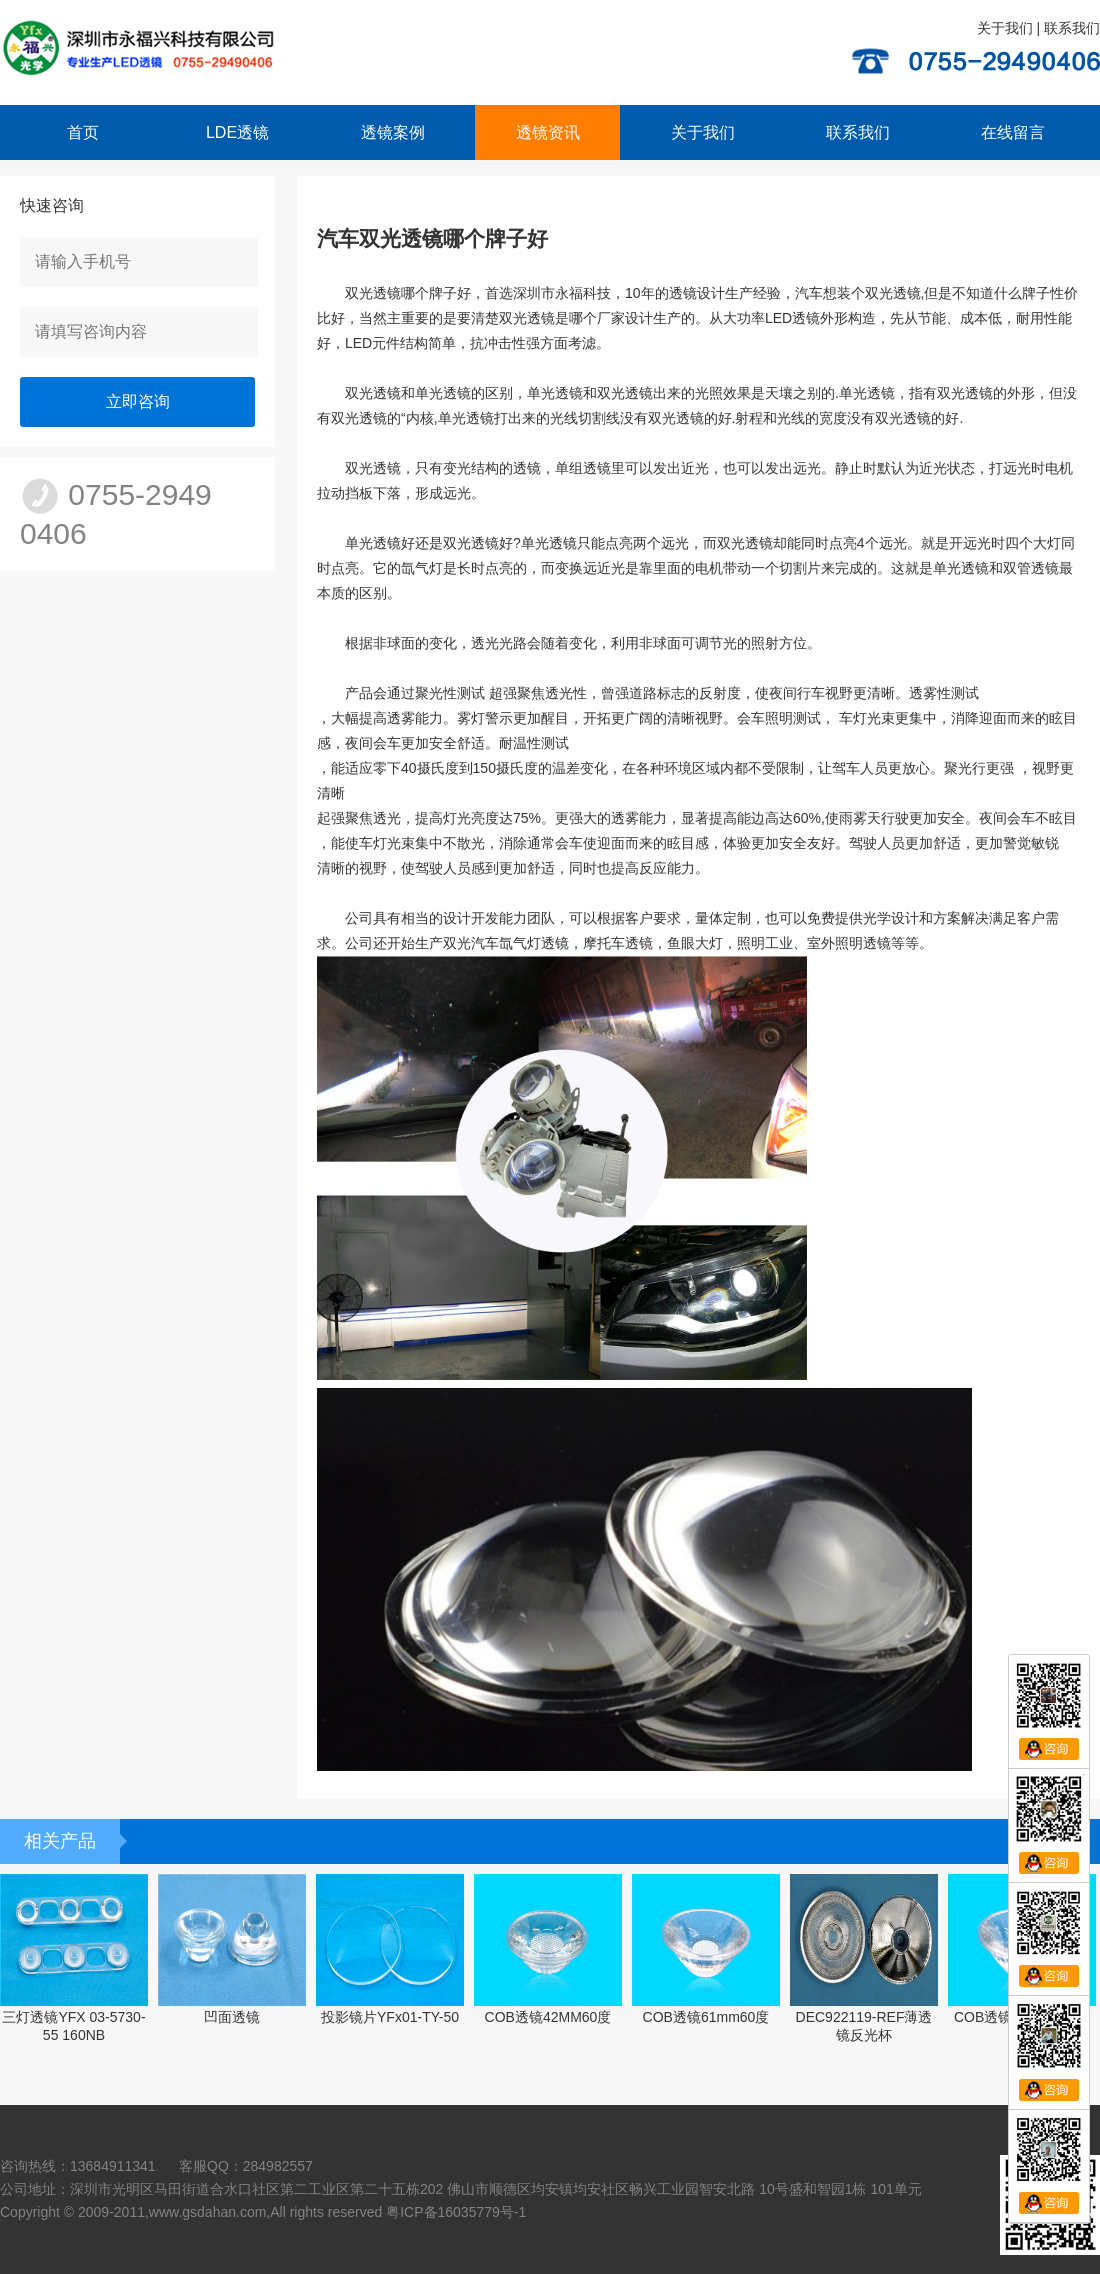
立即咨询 (138, 401)
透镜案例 (393, 132)
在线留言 (1013, 132)
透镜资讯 (548, 132)
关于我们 (1005, 28)
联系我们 (1072, 28)
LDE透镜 (237, 132)
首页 (83, 132)
